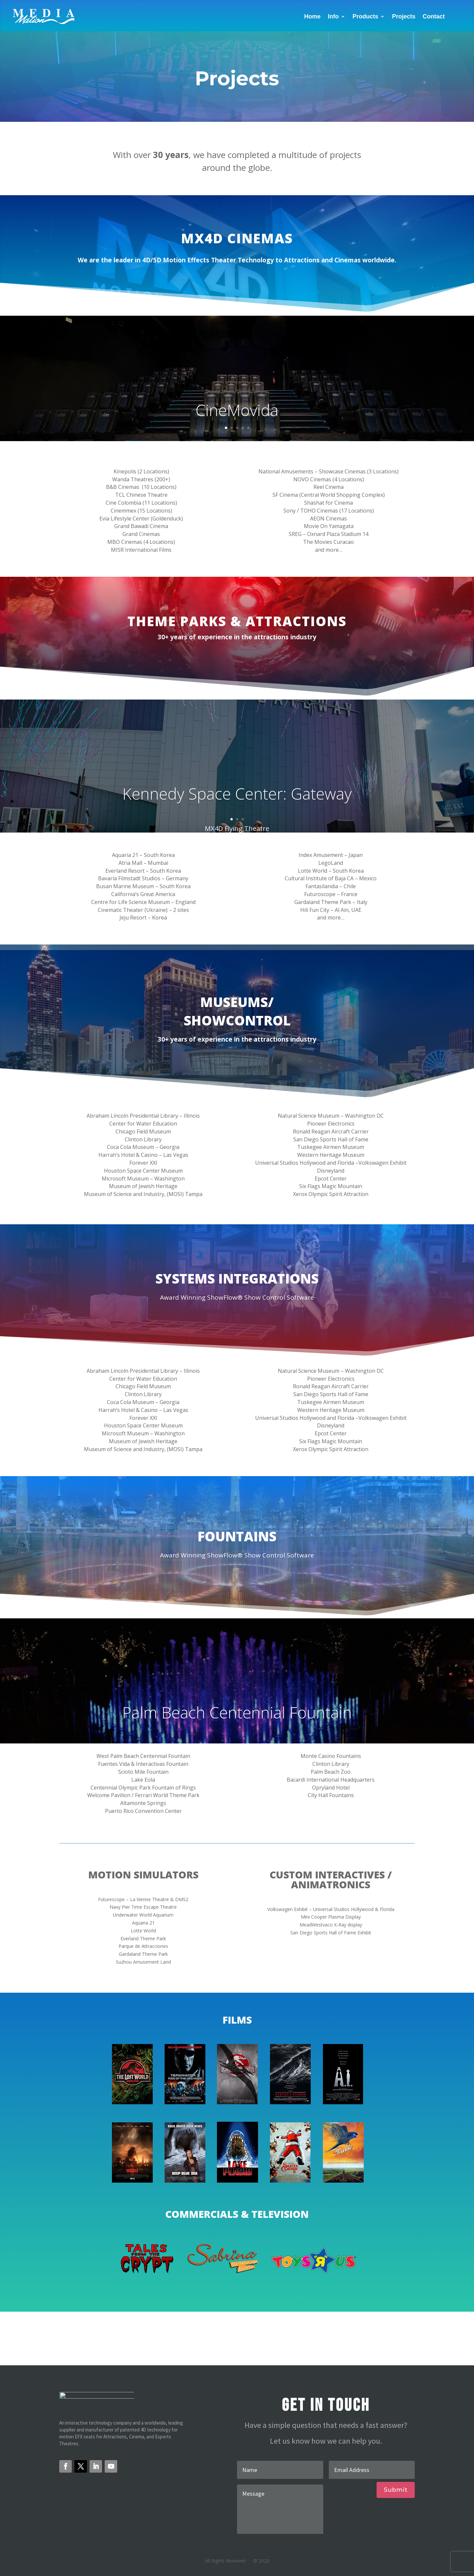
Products (365, 16)
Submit (396, 2489)
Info (333, 16)
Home (312, 16)
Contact (434, 16)
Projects (403, 16)
